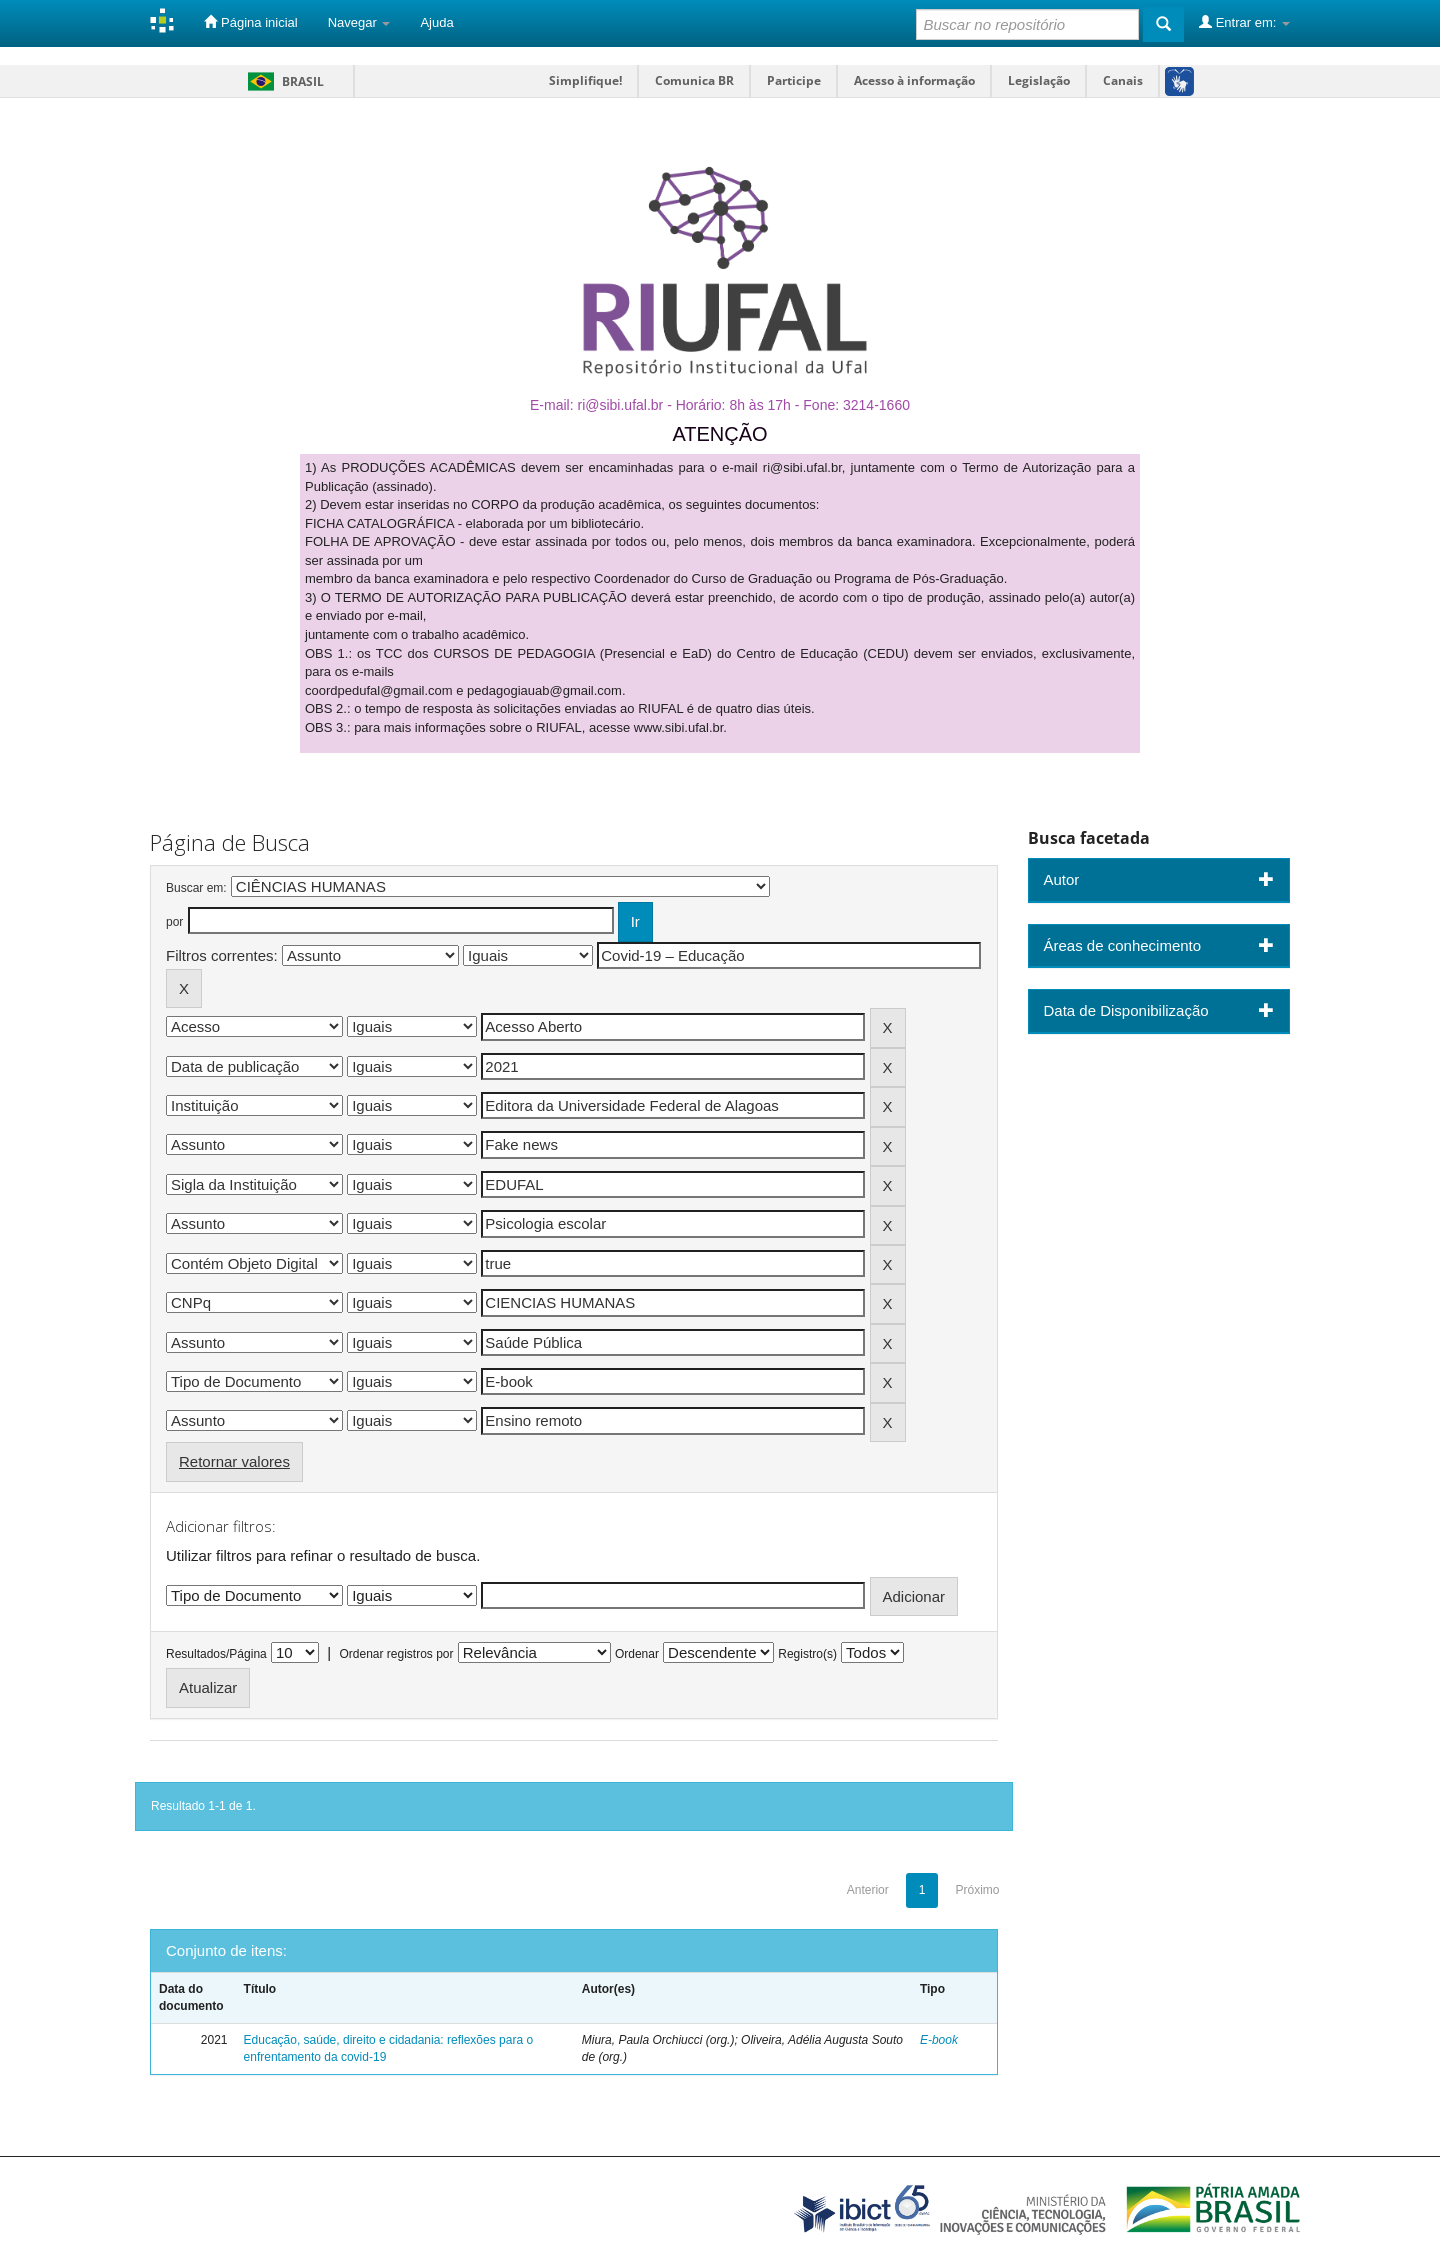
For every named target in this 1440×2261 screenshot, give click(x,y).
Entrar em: (1244, 22)
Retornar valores (234, 1461)
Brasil (282, 81)
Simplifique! (585, 80)
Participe (794, 80)
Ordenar (637, 1654)
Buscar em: (196, 888)
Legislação (1039, 80)
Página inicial (250, 22)
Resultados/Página (216, 1654)
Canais (1123, 80)
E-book (939, 2040)
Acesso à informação (914, 80)
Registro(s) (807, 1654)
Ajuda (436, 22)
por (174, 922)
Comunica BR (694, 80)
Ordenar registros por (396, 1654)
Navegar (359, 22)
